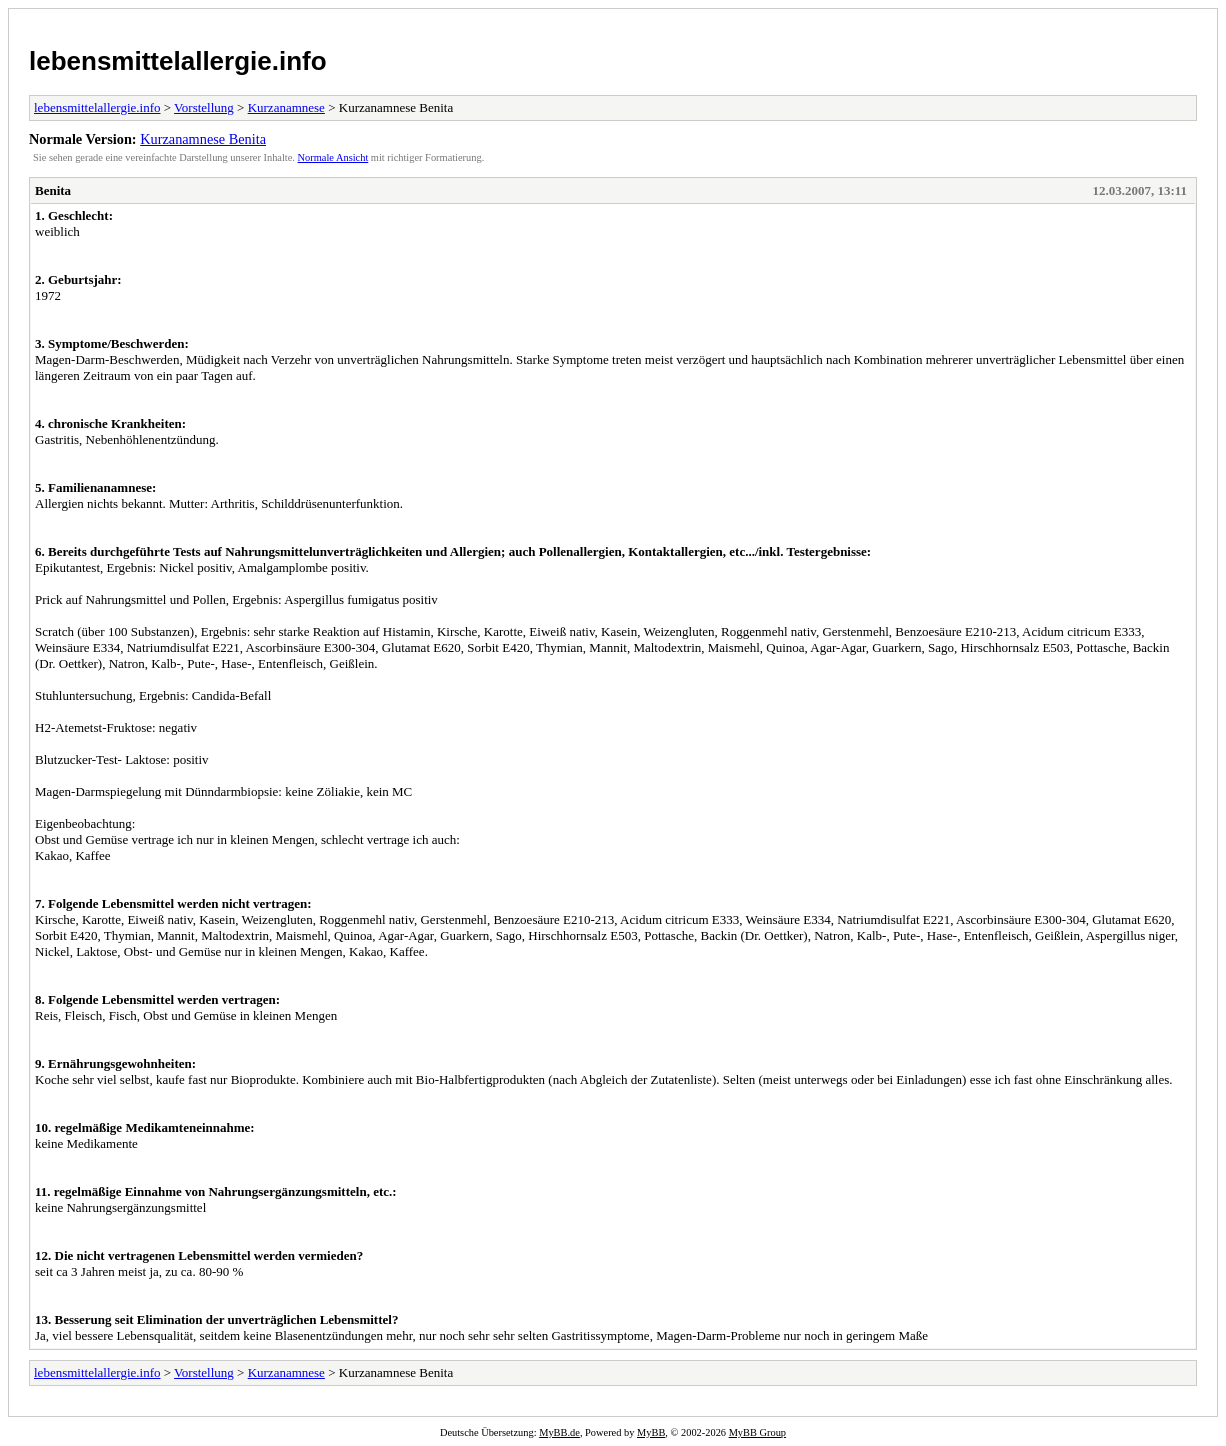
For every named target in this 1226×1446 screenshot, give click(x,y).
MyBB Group (757, 1432)
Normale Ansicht (333, 157)
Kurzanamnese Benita (203, 139)
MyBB (651, 1432)
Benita (53, 190)
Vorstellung (204, 107)
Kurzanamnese (286, 107)
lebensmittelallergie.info (178, 61)
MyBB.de (559, 1432)
